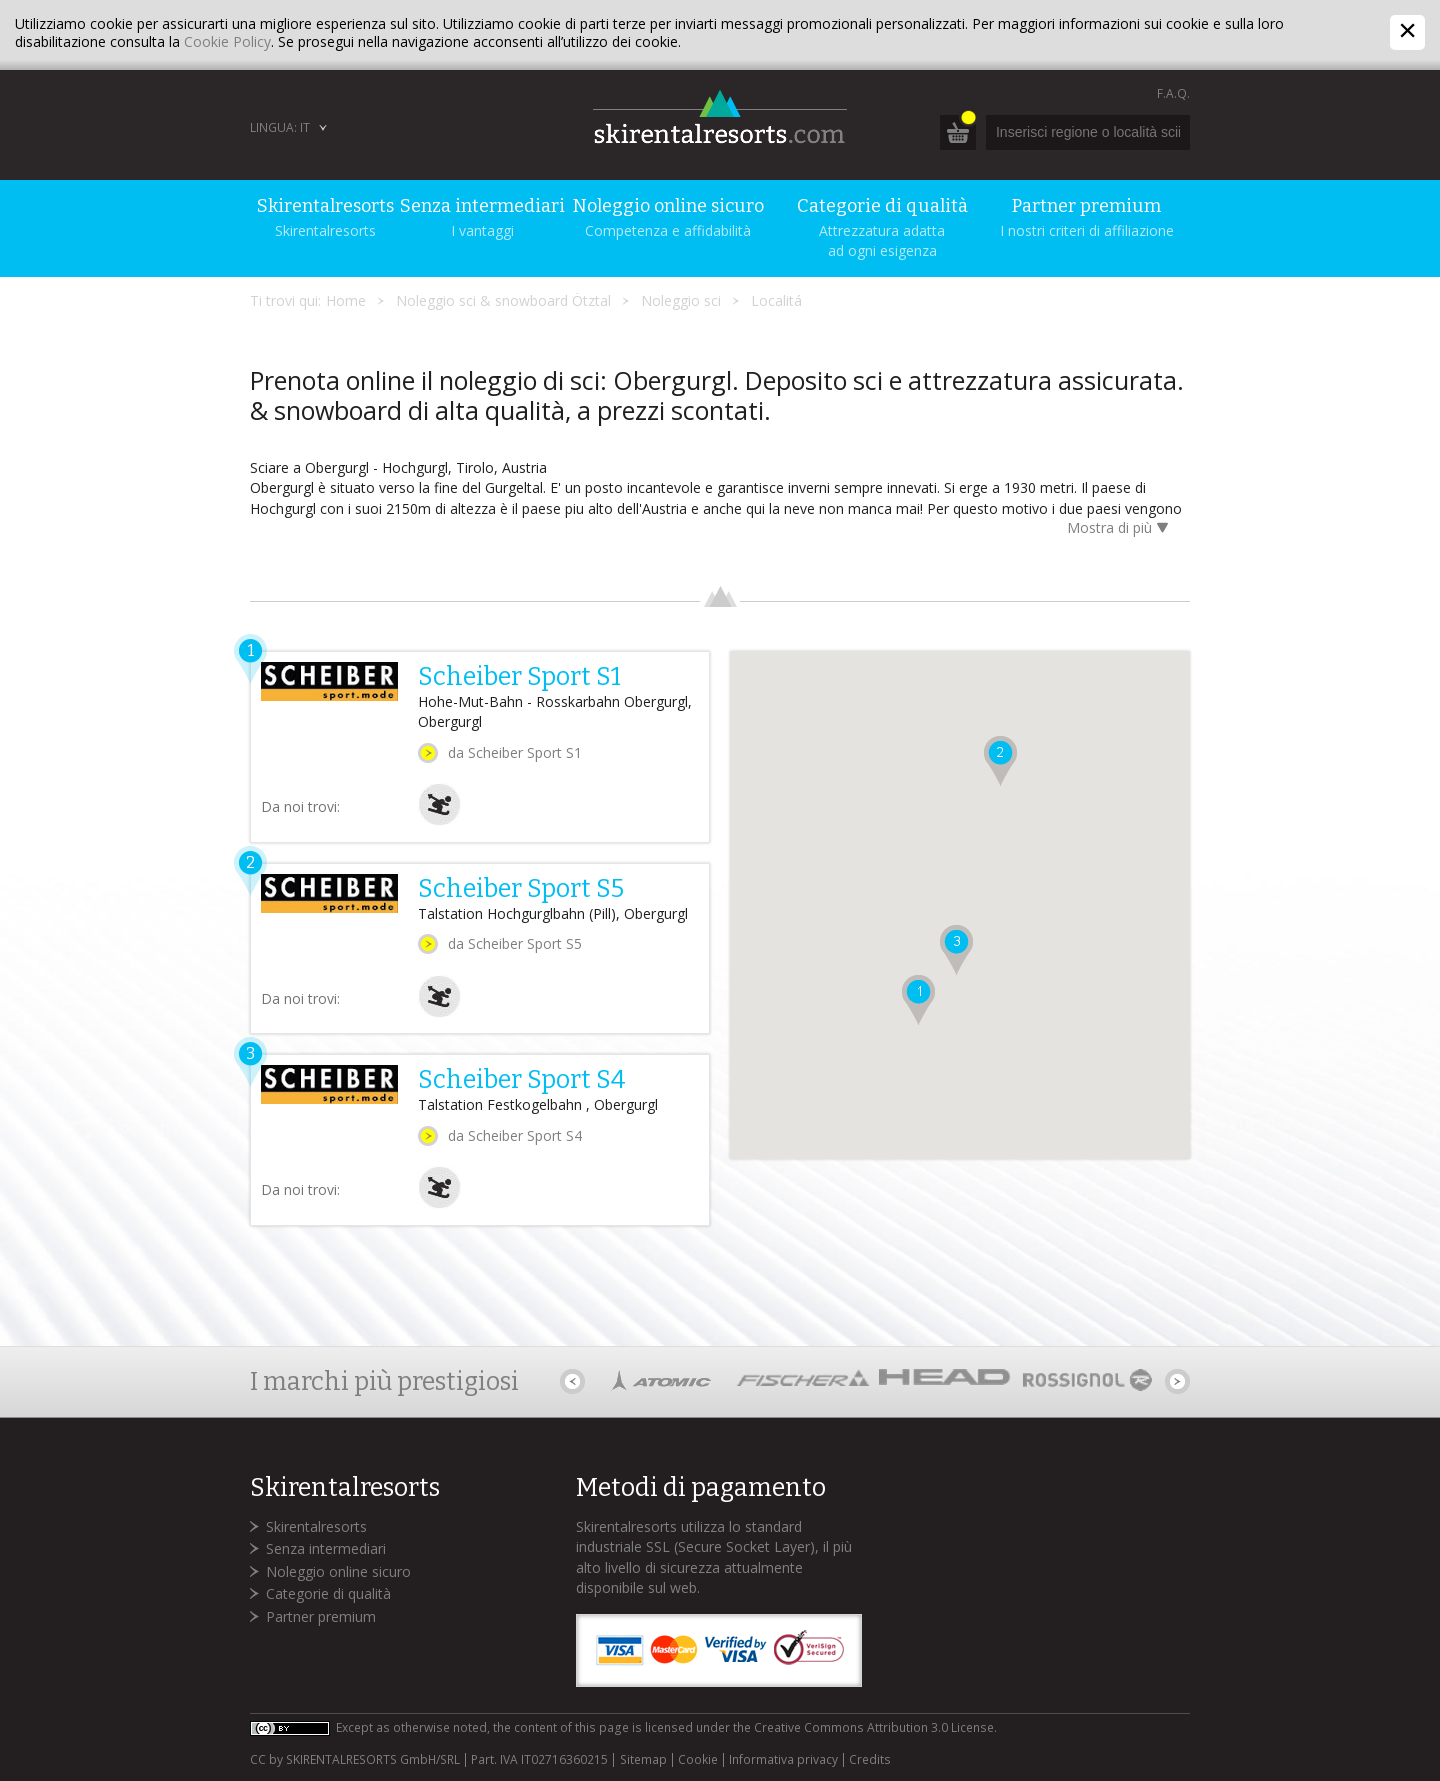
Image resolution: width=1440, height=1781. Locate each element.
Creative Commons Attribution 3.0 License (874, 1727)
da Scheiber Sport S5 (515, 943)
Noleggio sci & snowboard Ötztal (503, 300)
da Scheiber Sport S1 (515, 752)
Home (346, 300)
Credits (870, 1760)
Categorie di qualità (328, 1593)
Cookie (698, 1760)
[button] (918, 1000)
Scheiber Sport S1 (519, 677)
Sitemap (643, 1760)
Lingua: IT (280, 127)
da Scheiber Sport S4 (515, 1135)
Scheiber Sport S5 (521, 889)
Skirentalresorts (316, 1526)
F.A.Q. (1173, 93)
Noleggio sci (681, 300)
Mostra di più (1121, 529)
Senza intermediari (326, 1548)
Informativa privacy (783, 1760)
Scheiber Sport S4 (522, 1080)
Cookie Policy (227, 41)
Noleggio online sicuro (338, 1571)
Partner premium (321, 1616)
